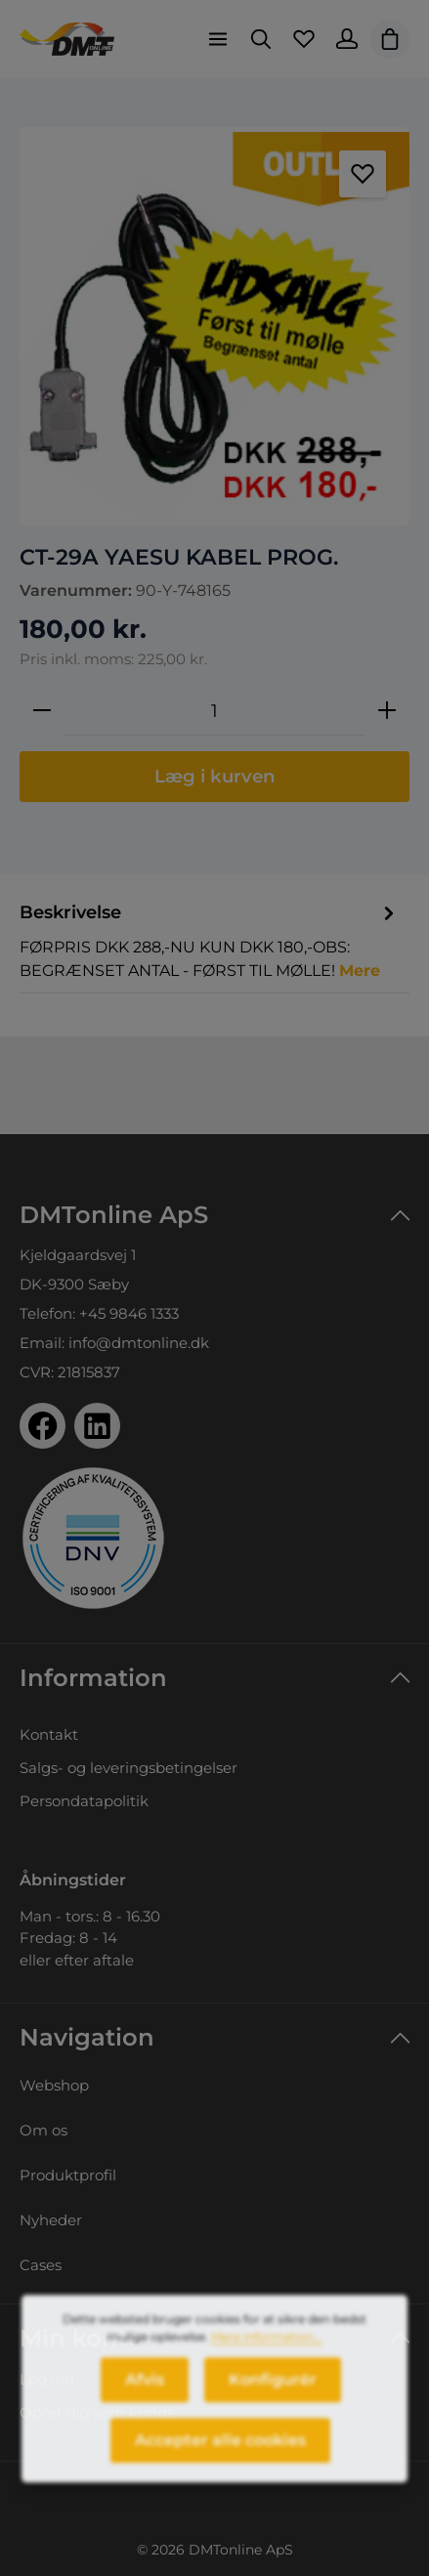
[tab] (210, 941)
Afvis (144, 2394)
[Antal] (214, 711)
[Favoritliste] (303, 39)
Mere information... (266, 2351)
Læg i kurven (215, 776)
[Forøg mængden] (387, 711)
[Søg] (260, 39)
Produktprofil (68, 2175)
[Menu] (217, 39)
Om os (43, 2130)
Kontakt (49, 1734)
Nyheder (51, 2220)
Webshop (54, 2085)
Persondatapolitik (84, 1801)
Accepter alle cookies (220, 2454)
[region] (214, 326)
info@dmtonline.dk (138, 1342)
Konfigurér (273, 2394)
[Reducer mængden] (42, 711)
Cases (41, 2265)
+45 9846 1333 (129, 1313)
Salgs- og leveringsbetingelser (128, 1767)
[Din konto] (346, 39)
